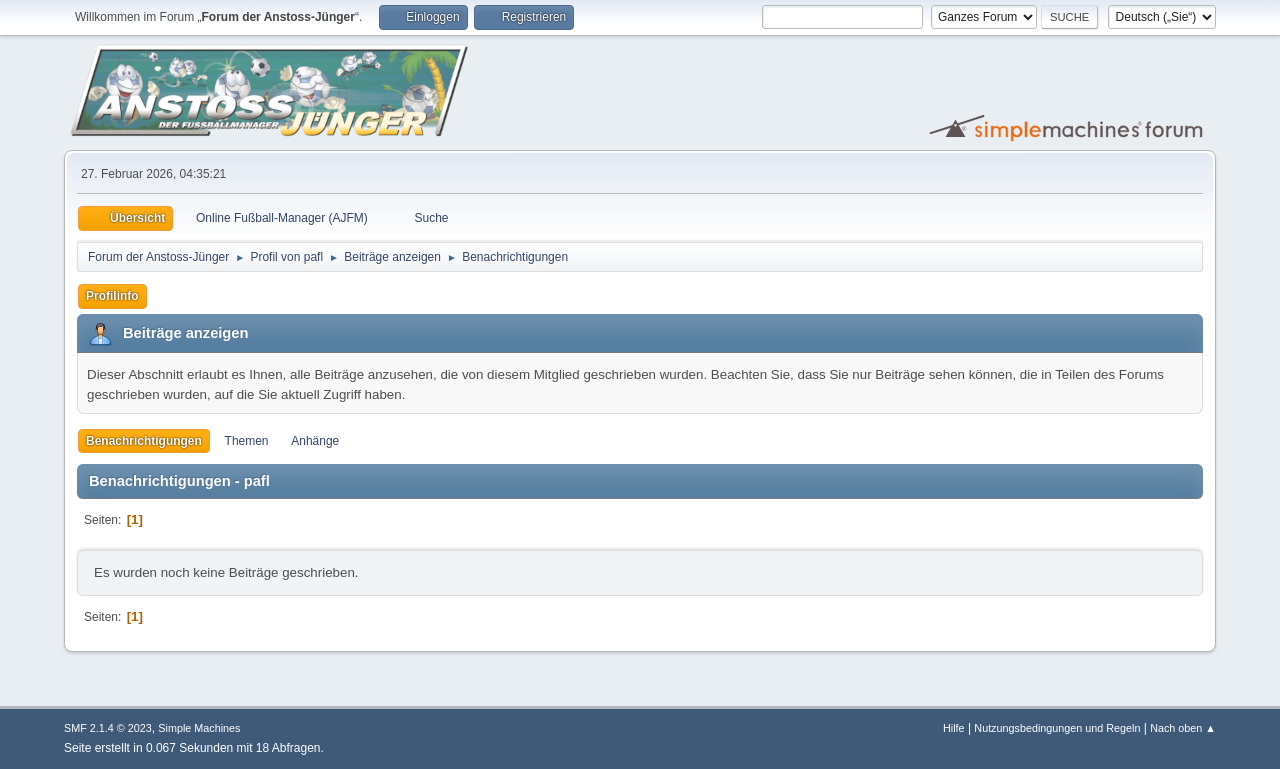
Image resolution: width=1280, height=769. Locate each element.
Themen (247, 441)
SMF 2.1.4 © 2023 (108, 728)
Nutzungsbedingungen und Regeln (1057, 728)
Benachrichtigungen (144, 441)
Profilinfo (112, 296)
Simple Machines (199, 728)
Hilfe (954, 728)
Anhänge (315, 441)
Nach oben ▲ (1183, 728)
